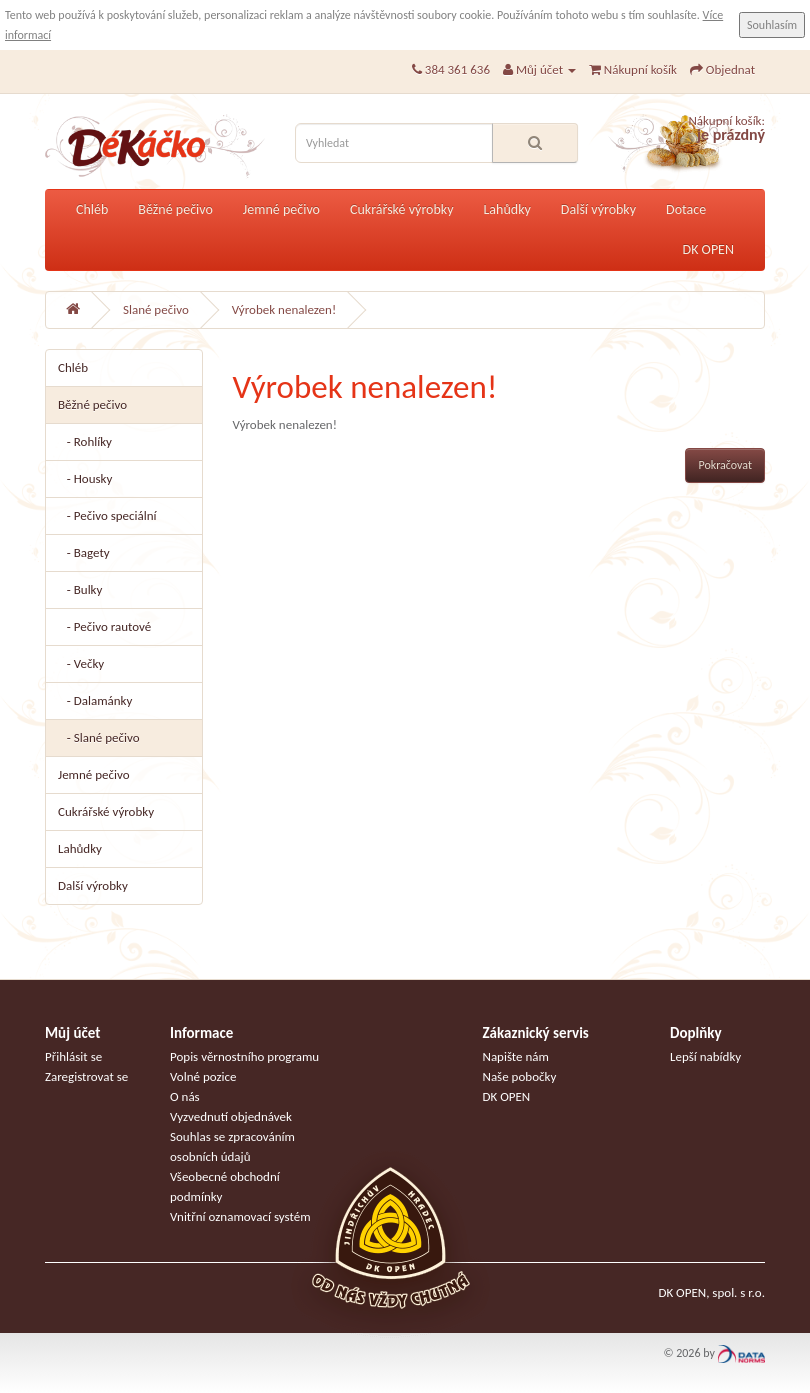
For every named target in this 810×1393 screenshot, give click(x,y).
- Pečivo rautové (104, 626)
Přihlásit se (73, 1056)
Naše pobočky (520, 1076)
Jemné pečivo (281, 209)
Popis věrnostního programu (244, 1056)
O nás (185, 1096)
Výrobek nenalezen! (284, 309)
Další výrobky (598, 209)
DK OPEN (708, 249)
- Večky (81, 663)
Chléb (92, 209)
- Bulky (80, 589)
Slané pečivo (156, 309)
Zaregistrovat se (86, 1076)
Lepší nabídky (705, 1056)
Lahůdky (506, 209)
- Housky (85, 478)
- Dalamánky (95, 700)
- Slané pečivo (99, 737)
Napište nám (516, 1056)
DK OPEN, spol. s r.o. (711, 1292)
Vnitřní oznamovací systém (240, 1216)
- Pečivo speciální (107, 515)
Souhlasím (772, 25)
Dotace (686, 209)
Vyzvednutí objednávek (231, 1116)
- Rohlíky (85, 441)
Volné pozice (203, 1076)
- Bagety (84, 552)
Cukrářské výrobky (401, 209)
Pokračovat (725, 465)
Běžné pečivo (175, 209)
